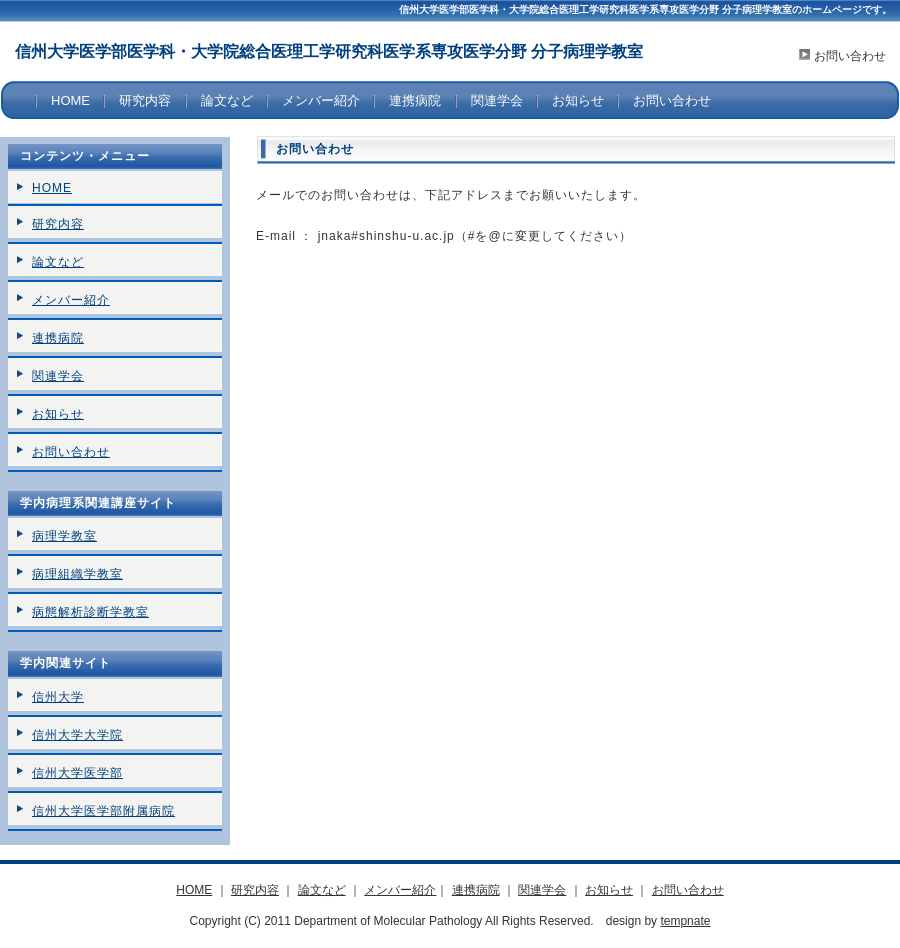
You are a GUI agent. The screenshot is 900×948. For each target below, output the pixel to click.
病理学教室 (64, 536)
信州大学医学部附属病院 (103, 811)
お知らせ (578, 100)
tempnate (685, 921)
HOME (70, 100)
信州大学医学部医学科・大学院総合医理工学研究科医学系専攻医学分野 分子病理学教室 (329, 51)
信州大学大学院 (77, 735)
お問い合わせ (850, 56)
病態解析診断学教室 (90, 612)
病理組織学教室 (77, 574)
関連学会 (497, 100)
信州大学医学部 (77, 773)
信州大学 (58, 697)
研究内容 (145, 100)
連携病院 (415, 100)
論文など (227, 100)
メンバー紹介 (321, 100)
